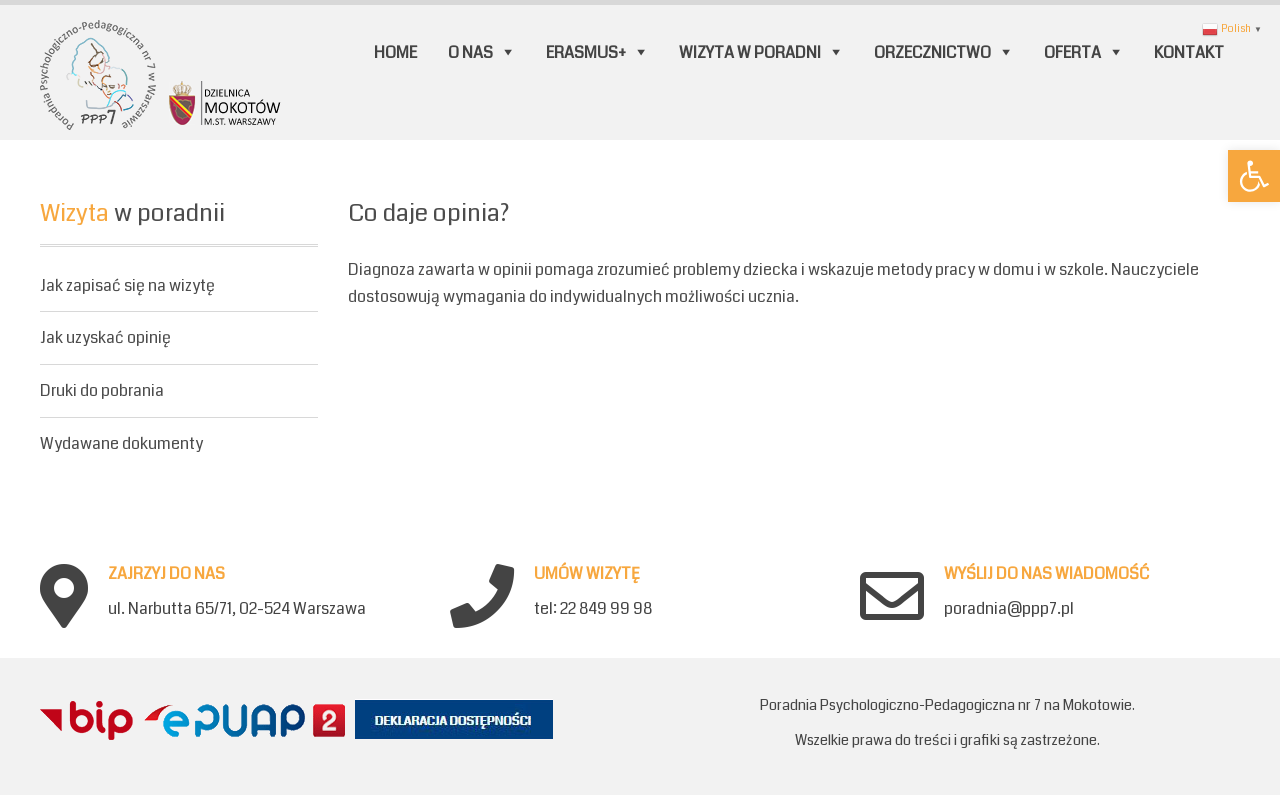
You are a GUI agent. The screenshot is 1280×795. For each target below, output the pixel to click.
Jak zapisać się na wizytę (127, 287)
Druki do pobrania (102, 390)
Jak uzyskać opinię (105, 337)
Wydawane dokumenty (121, 443)
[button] (1254, 176)
